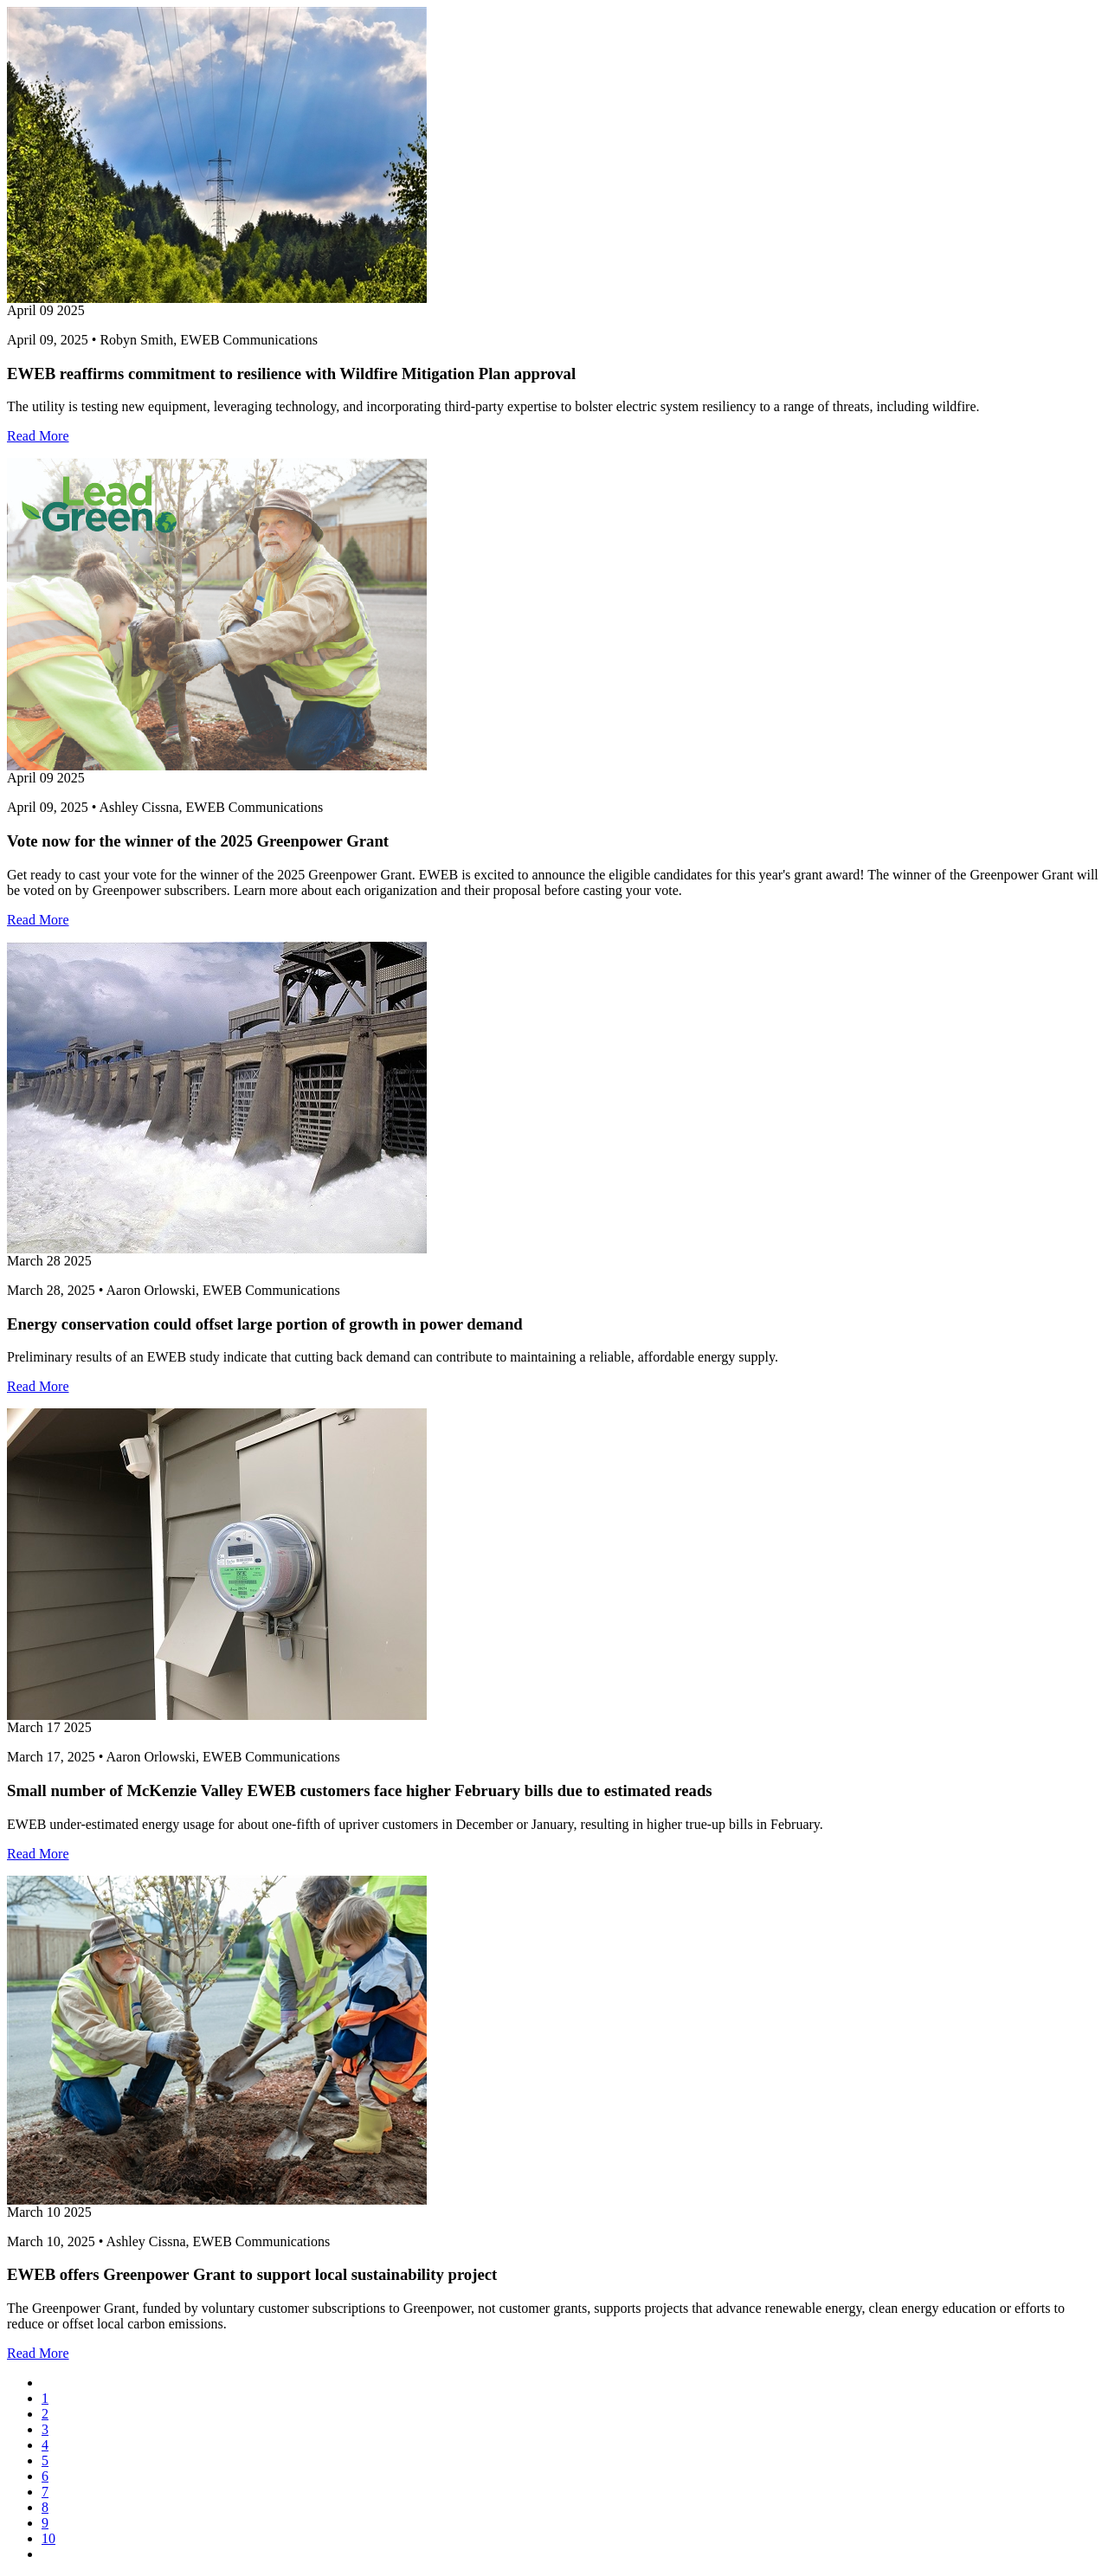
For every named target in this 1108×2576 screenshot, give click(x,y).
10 (48, 2538)
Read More (38, 435)
